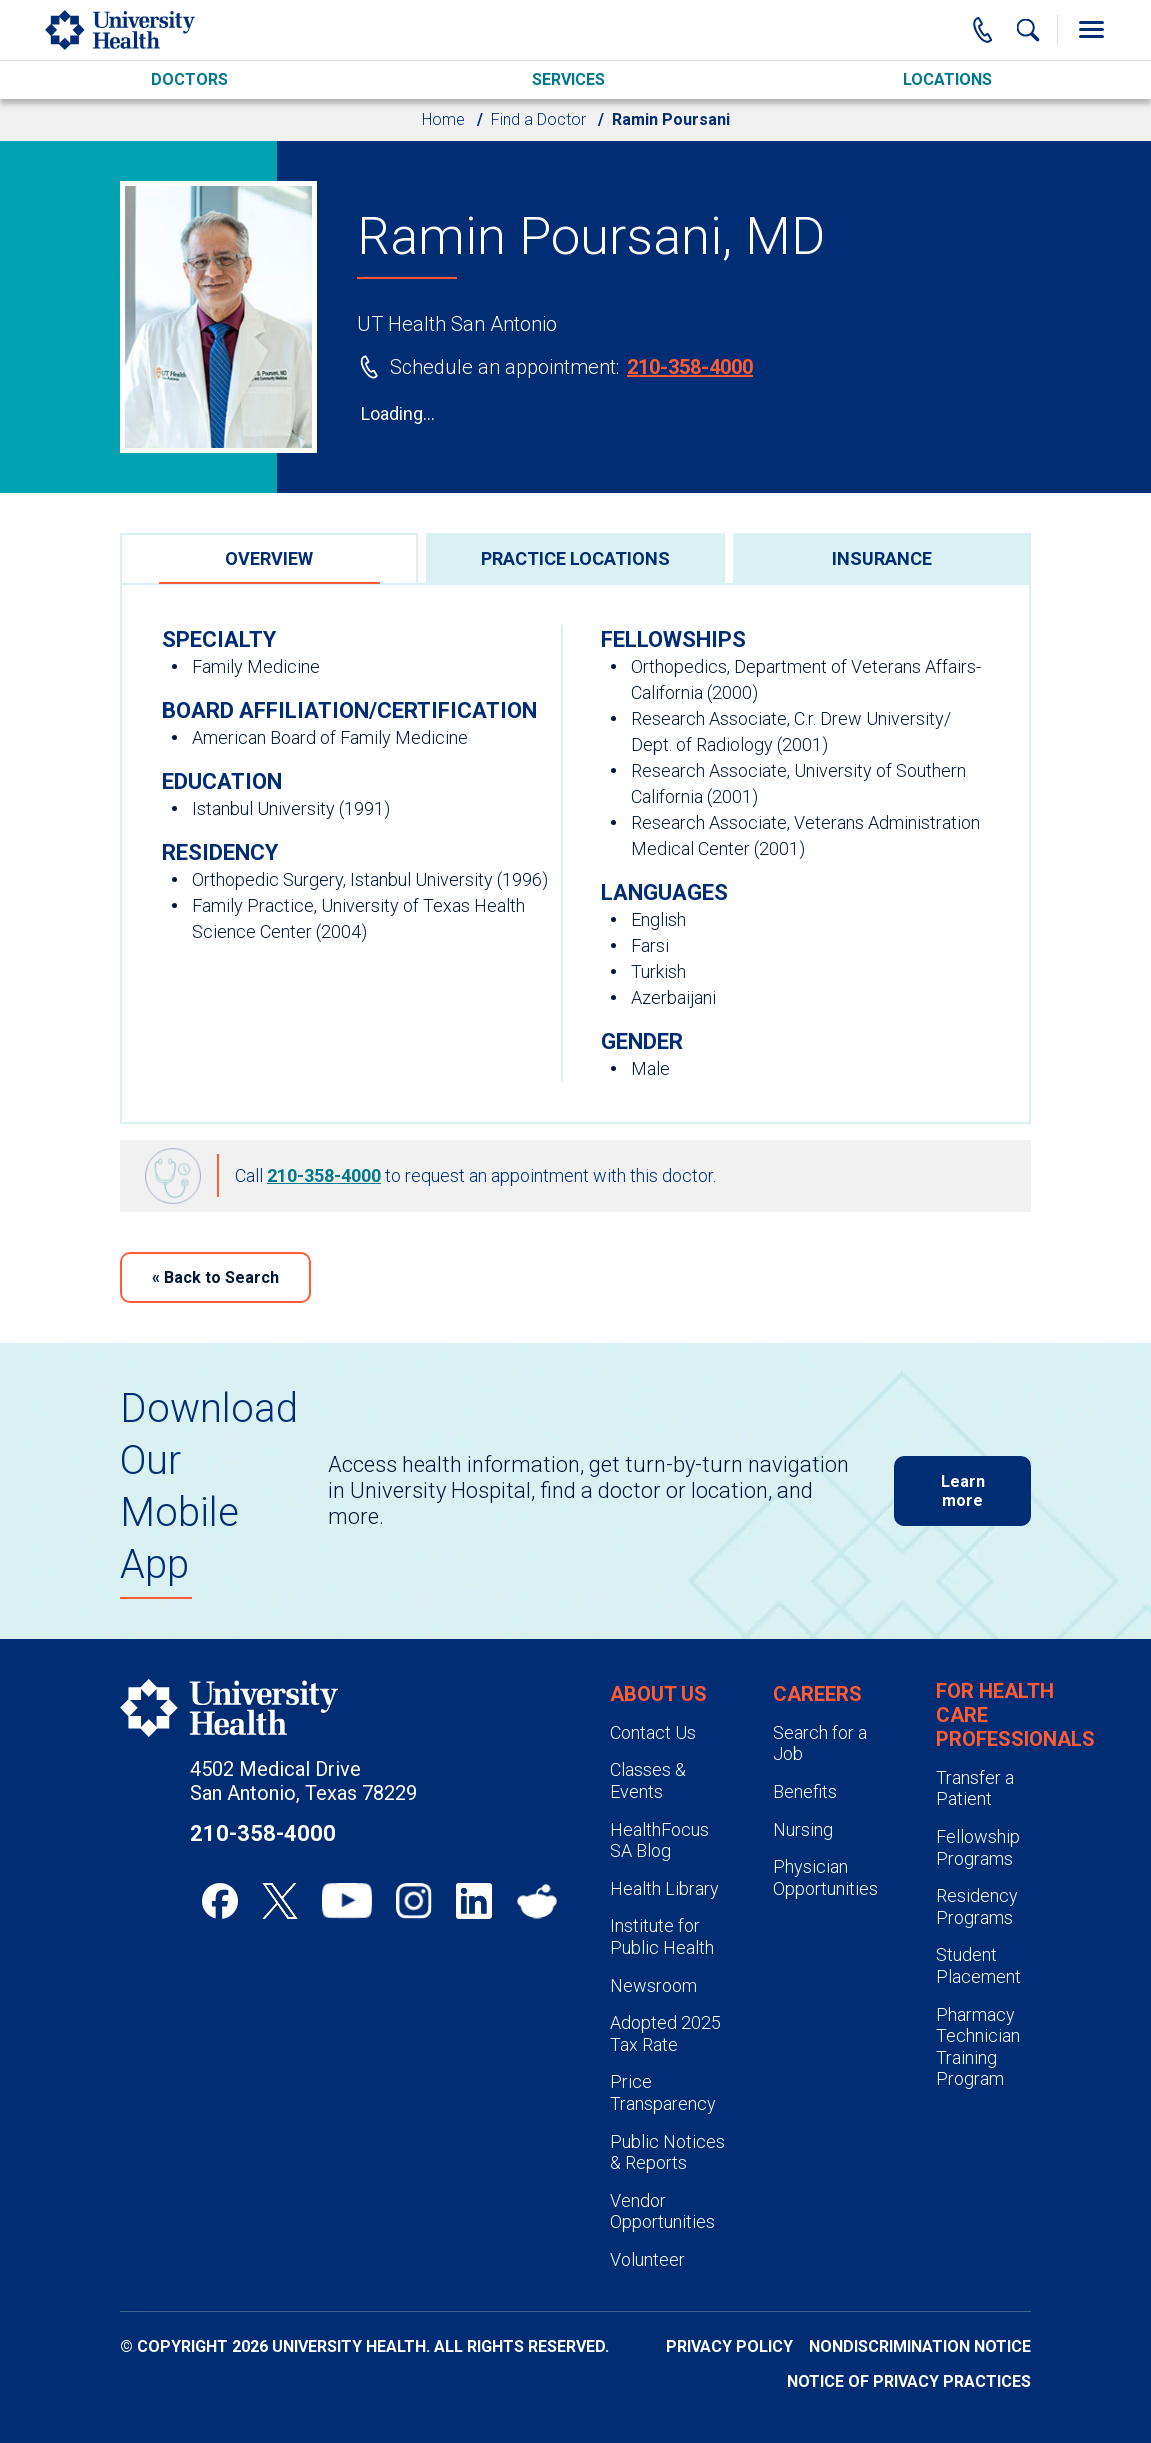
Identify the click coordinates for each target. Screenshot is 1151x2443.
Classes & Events (648, 1780)
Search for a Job (820, 1743)
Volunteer (647, 2259)
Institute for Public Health (662, 1936)
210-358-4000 (690, 367)
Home (443, 119)
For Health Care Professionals (1015, 1715)
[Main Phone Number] (983, 30)
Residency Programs (977, 1906)
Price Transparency (663, 2092)
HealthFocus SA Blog (659, 1840)
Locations (947, 79)
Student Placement (978, 1965)
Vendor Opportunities (662, 2211)
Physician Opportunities (825, 1877)
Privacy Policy (729, 2346)
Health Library (664, 1888)
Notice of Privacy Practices (909, 2381)
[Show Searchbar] (1028, 30)
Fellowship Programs (978, 1847)
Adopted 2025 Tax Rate (665, 2033)
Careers (817, 1694)
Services (568, 79)
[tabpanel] (575, 853)
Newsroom (653, 1985)
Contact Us (653, 1732)
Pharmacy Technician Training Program (978, 2047)
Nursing (803, 1829)
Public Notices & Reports (667, 2152)
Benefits (805, 1791)
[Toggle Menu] (1091, 30)
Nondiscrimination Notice (920, 2346)
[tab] (269, 558)
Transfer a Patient (975, 1788)
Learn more (963, 1491)
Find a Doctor (538, 119)
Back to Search (215, 1277)
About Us (658, 1694)
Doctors (189, 79)
